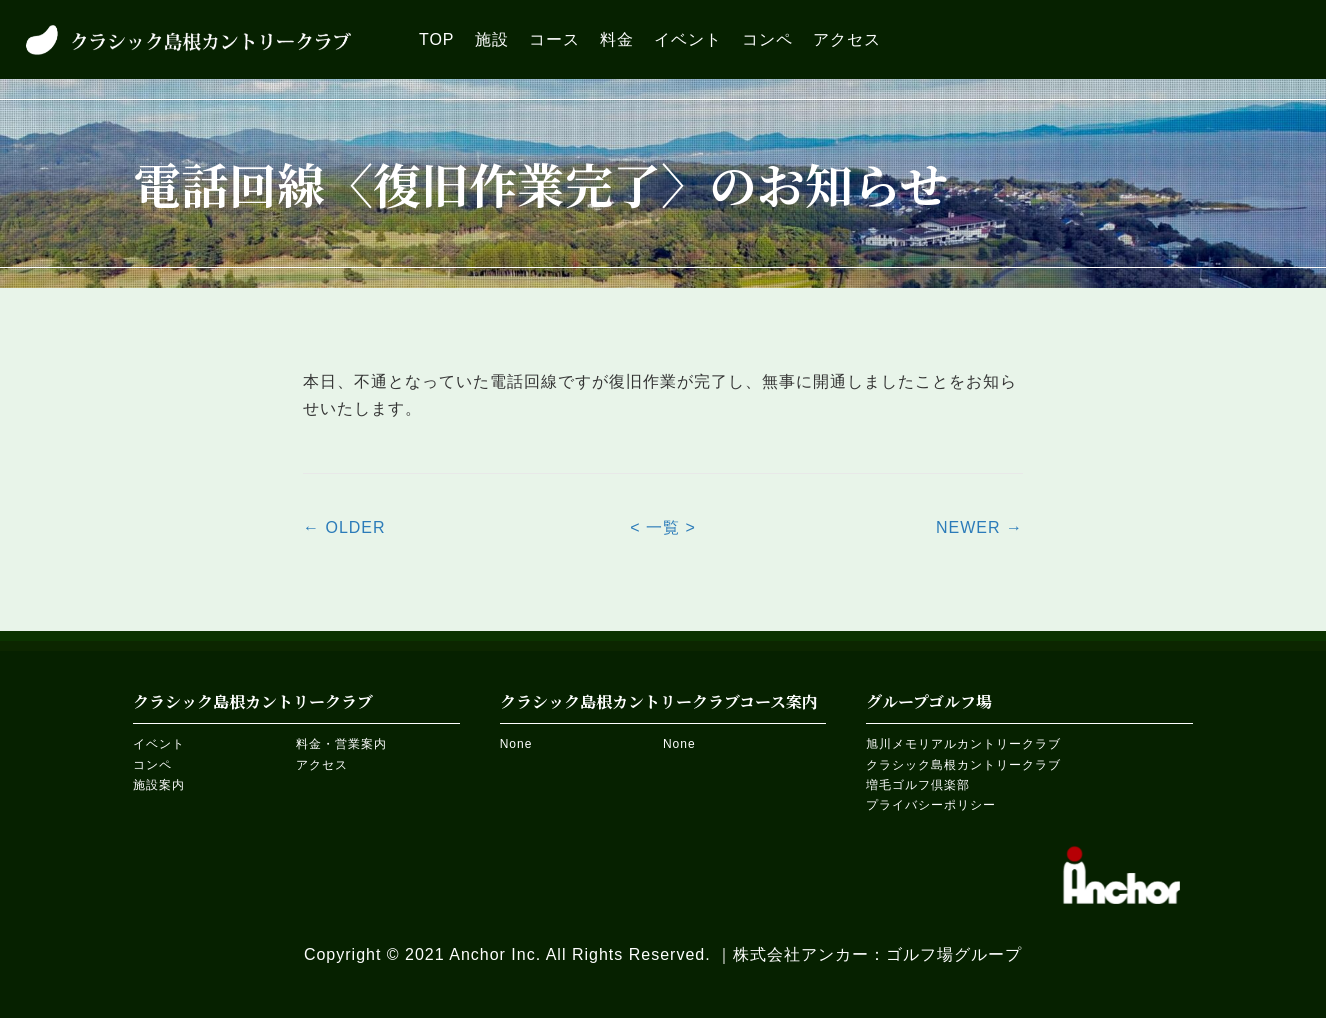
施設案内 (159, 785)
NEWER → (979, 527)
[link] (437, 39)
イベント (159, 744)
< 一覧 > (663, 527)
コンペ (152, 765)
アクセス (322, 765)
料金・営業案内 (341, 744)
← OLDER (344, 527)
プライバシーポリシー (931, 805)
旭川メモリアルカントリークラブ (963, 744)
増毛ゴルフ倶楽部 (918, 785)
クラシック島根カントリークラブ (963, 765)
